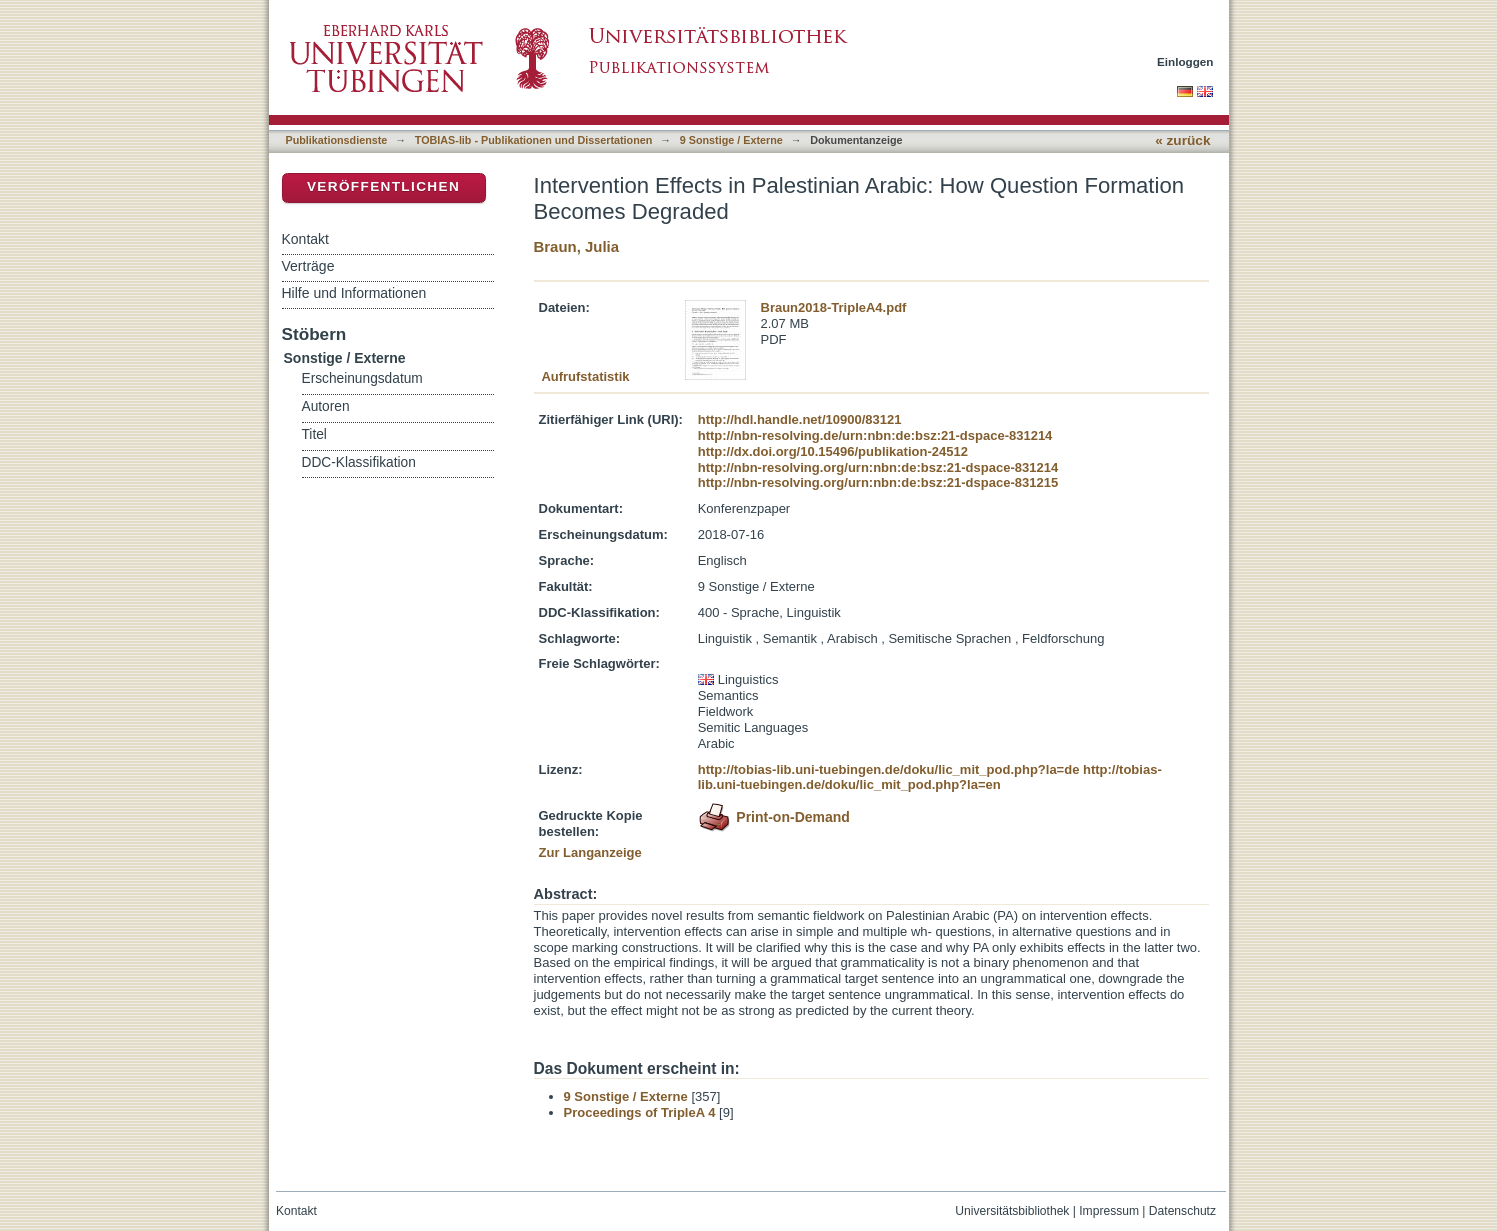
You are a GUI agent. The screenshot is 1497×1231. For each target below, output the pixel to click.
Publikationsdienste (337, 140)
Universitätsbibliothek (1012, 1211)
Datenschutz (1182, 1211)
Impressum (1109, 1211)
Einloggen (1185, 61)
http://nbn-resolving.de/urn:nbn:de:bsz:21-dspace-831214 (875, 435)
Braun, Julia (577, 246)
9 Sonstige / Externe (731, 140)
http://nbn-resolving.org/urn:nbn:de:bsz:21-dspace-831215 (878, 482)
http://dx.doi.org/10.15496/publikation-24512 (833, 451)
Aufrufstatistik (585, 376)
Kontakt (305, 239)
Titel (314, 434)
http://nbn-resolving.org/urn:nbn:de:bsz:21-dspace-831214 (878, 467)
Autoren (326, 406)
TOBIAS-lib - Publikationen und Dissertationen (534, 140)
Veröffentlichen (383, 186)
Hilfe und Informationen (354, 293)
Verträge (308, 266)
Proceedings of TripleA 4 (640, 1112)
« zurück (1182, 140)
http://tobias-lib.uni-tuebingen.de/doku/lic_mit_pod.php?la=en (930, 777)
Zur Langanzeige (590, 852)
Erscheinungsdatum (362, 378)
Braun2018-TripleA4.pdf (834, 307)
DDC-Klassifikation (359, 462)
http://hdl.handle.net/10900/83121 (800, 419)
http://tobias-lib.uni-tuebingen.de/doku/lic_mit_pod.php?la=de (889, 769)
